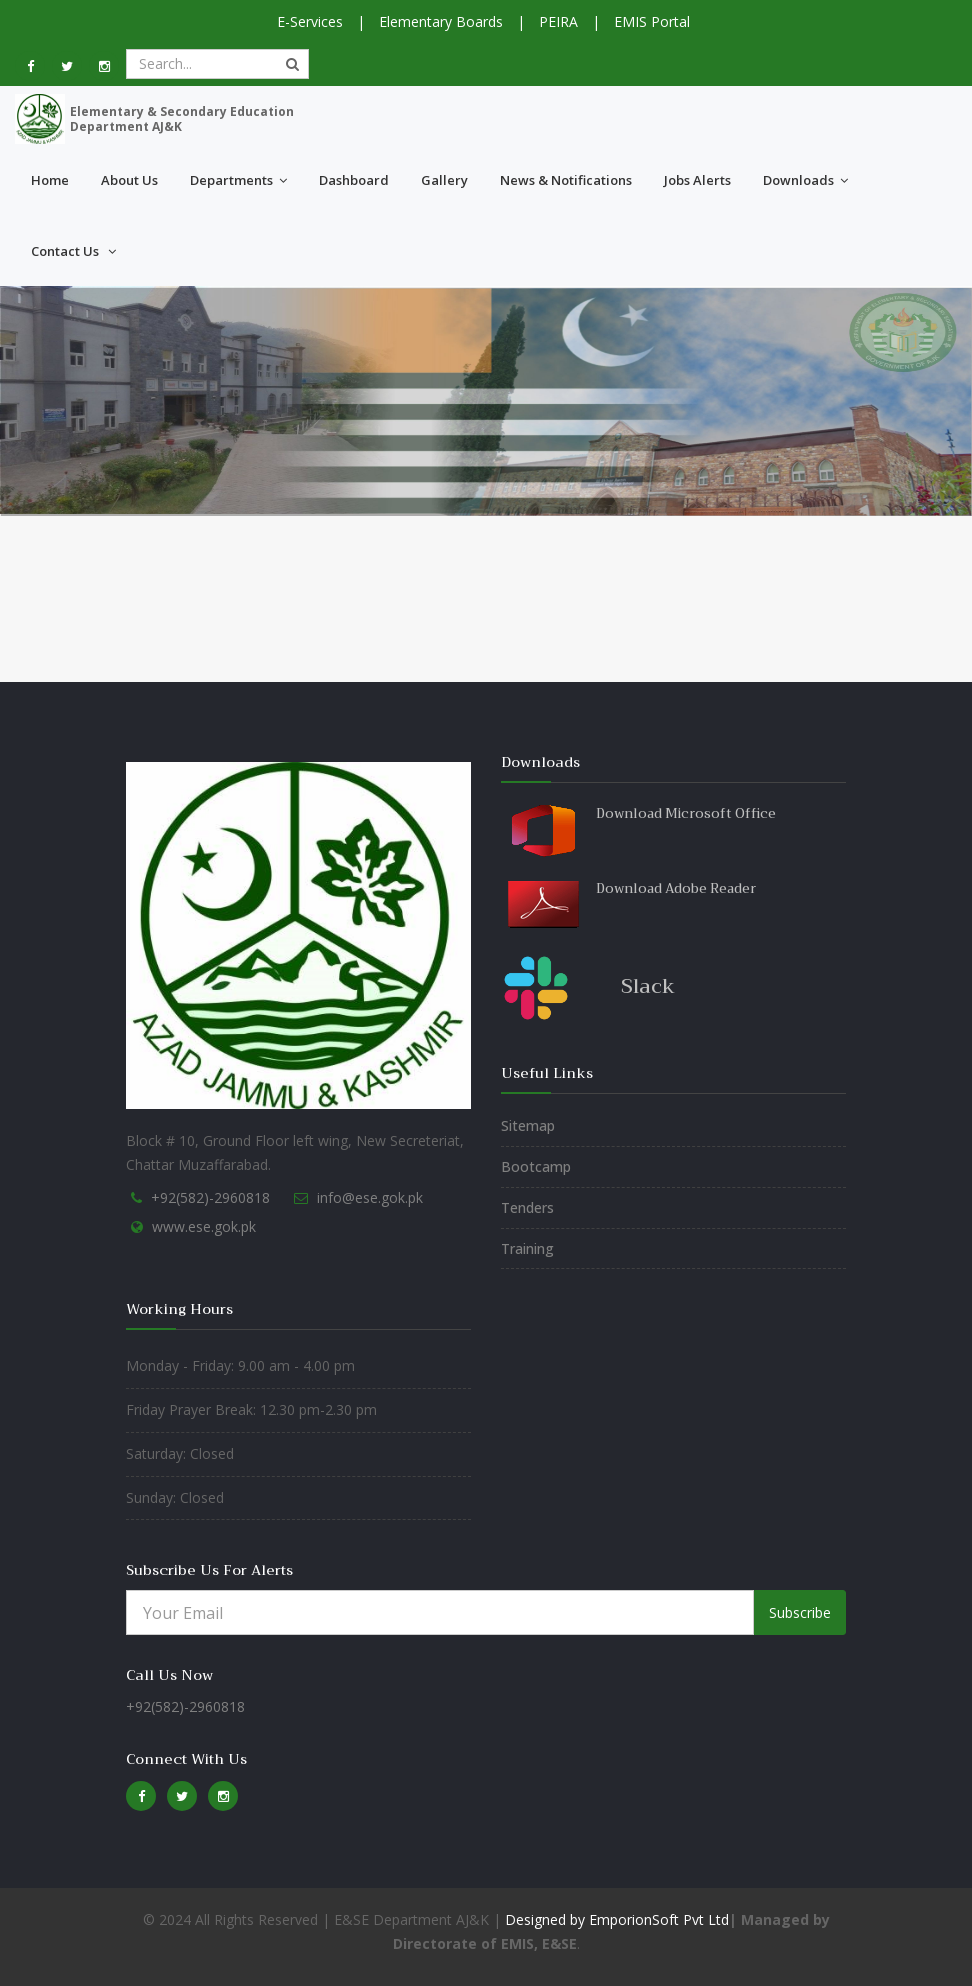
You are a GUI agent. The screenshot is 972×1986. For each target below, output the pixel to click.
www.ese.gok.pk (204, 1226)
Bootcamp (536, 1166)
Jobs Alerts (697, 180)
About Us (129, 180)
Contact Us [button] (73, 251)
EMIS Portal (652, 21)
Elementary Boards (441, 21)
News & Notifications (566, 180)
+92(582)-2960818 (210, 1197)
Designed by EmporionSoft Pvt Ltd (615, 1919)
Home (50, 180)
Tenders (527, 1207)
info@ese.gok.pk (370, 1197)
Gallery (444, 180)
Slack (648, 986)
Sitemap (528, 1125)
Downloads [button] (805, 180)
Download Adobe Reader (676, 888)
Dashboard (354, 180)
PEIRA (558, 21)
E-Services (310, 21)
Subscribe (800, 1612)
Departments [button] (238, 180)
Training (527, 1248)
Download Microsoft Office (686, 813)
